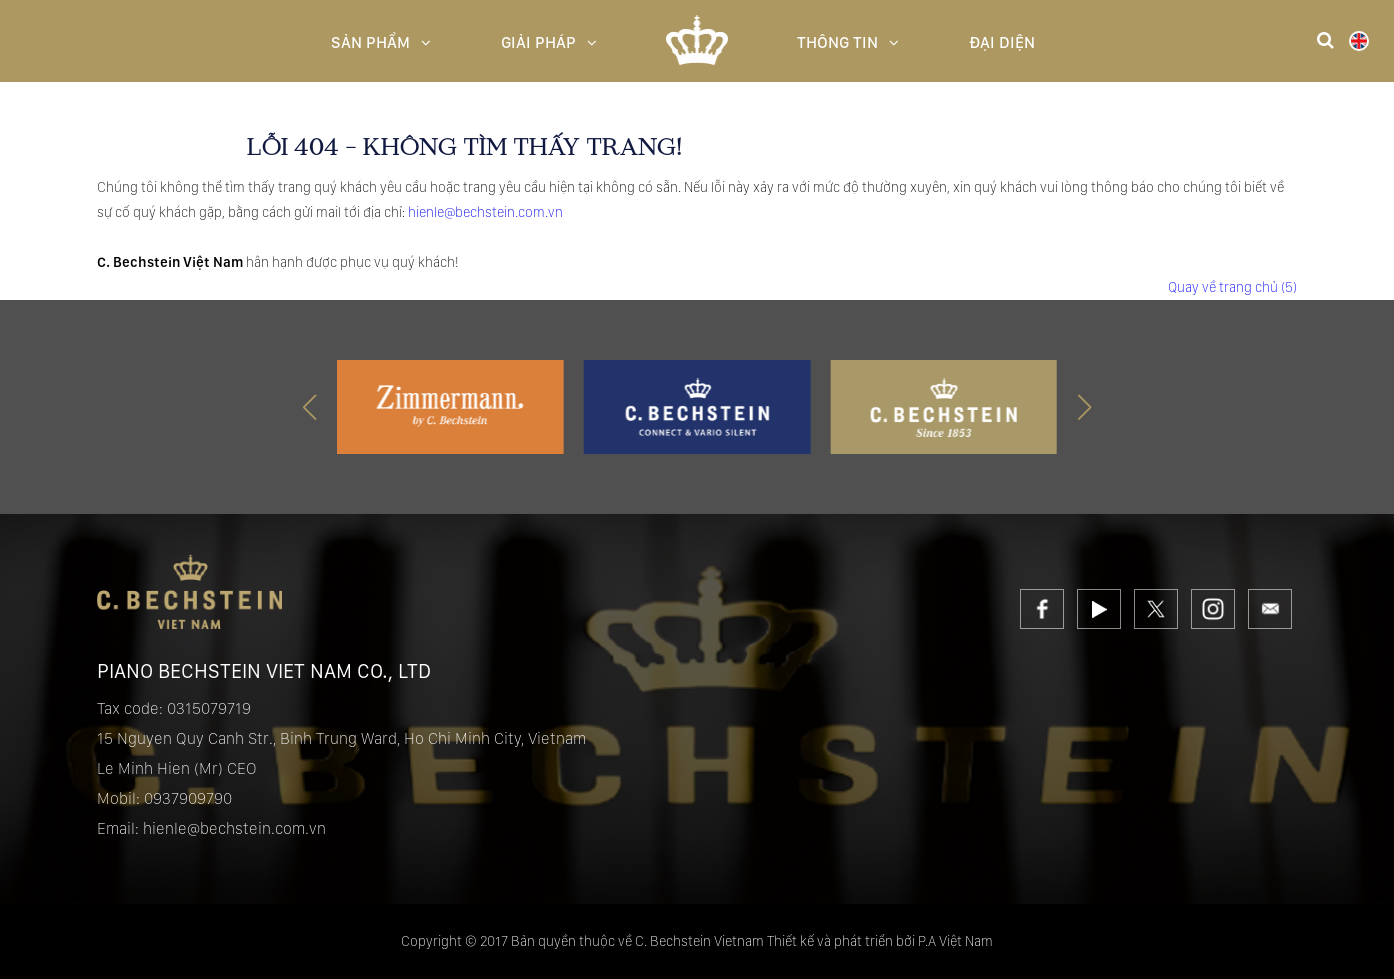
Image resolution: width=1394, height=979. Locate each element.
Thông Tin (848, 42)
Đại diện (1002, 42)
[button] (1084, 407)
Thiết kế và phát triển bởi (841, 941)
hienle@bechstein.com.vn (485, 212)
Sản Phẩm (381, 42)
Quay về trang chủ (1232, 287)
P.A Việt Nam (955, 941)
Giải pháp (549, 42)
